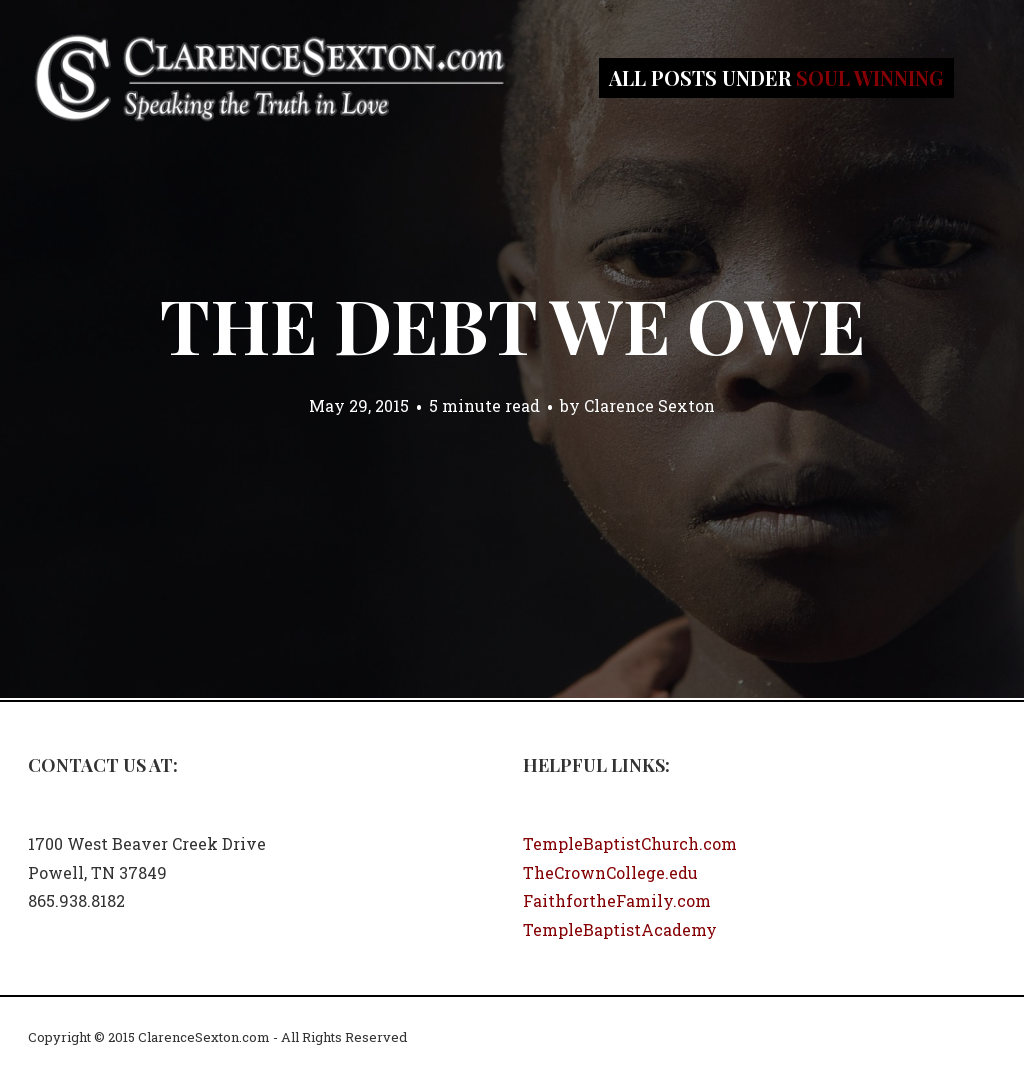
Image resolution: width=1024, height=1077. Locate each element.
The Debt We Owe (512, 324)
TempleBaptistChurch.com (630, 843)
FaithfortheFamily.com (617, 900)
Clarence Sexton (649, 405)
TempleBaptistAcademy (620, 929)
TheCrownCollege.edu (610, 872)
